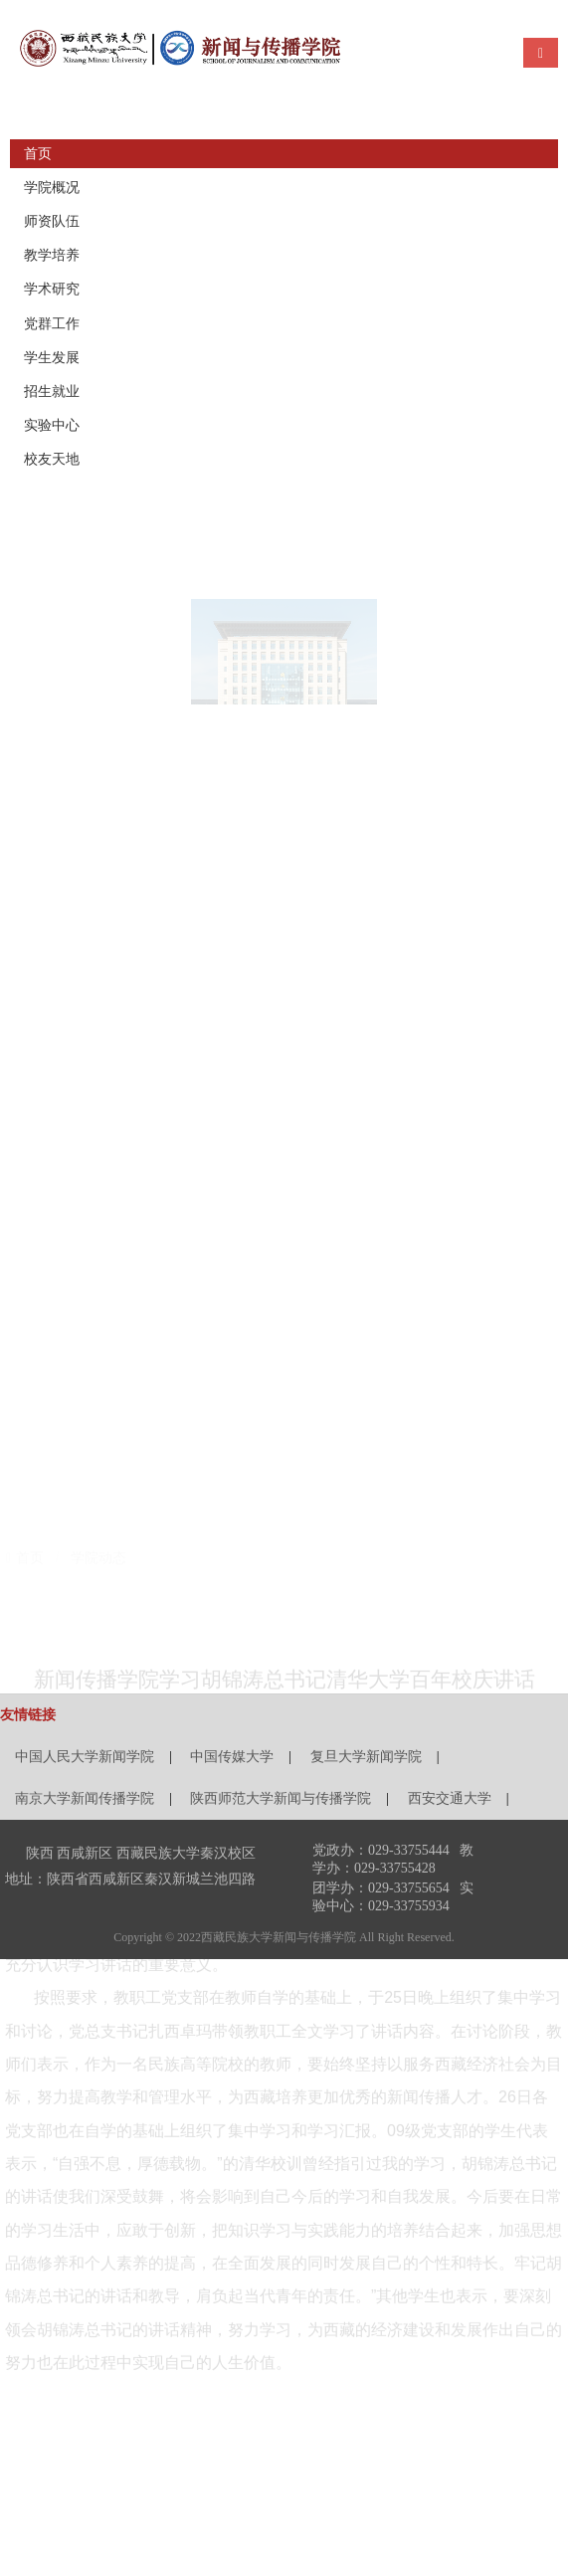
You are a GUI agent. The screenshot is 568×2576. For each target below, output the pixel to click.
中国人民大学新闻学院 (84, 1756)
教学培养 (52, 255)
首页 (38, 153)
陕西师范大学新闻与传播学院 (280, 1798)
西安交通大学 (449, 1798)
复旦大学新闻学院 (366, 1756)
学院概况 (52, 187)
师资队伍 (52, 221)
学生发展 (52, 357)
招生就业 (52, 391)
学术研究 (52, 289)
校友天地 (52, 459)
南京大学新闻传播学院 (84, 1798)
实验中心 (52, 425)
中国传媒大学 (232, 1756)
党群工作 (52, 323)
